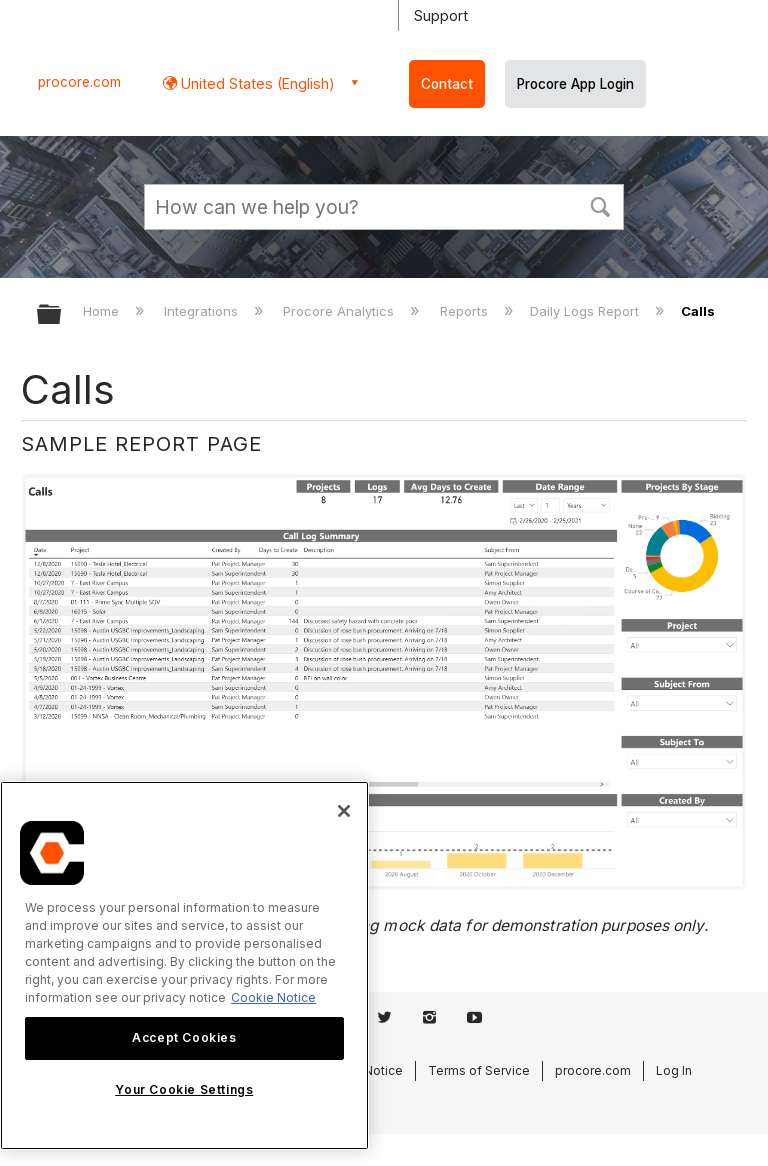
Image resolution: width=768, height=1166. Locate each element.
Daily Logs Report (586, 311)
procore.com (79, 82)
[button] (600, 205)
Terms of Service (479, 1070)
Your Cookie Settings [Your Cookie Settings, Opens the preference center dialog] (184, 1089)
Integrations (203, 311)
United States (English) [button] (256, 83)
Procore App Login (575, 84)
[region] (184, 965)
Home (103, 311)
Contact (447, 84)
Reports (466, 311)
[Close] (344, 811)
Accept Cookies (184, 1037)
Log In (674, 1070)
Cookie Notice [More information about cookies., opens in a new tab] (273, 997)
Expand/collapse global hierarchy (62, 315)
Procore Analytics (340, 311)
